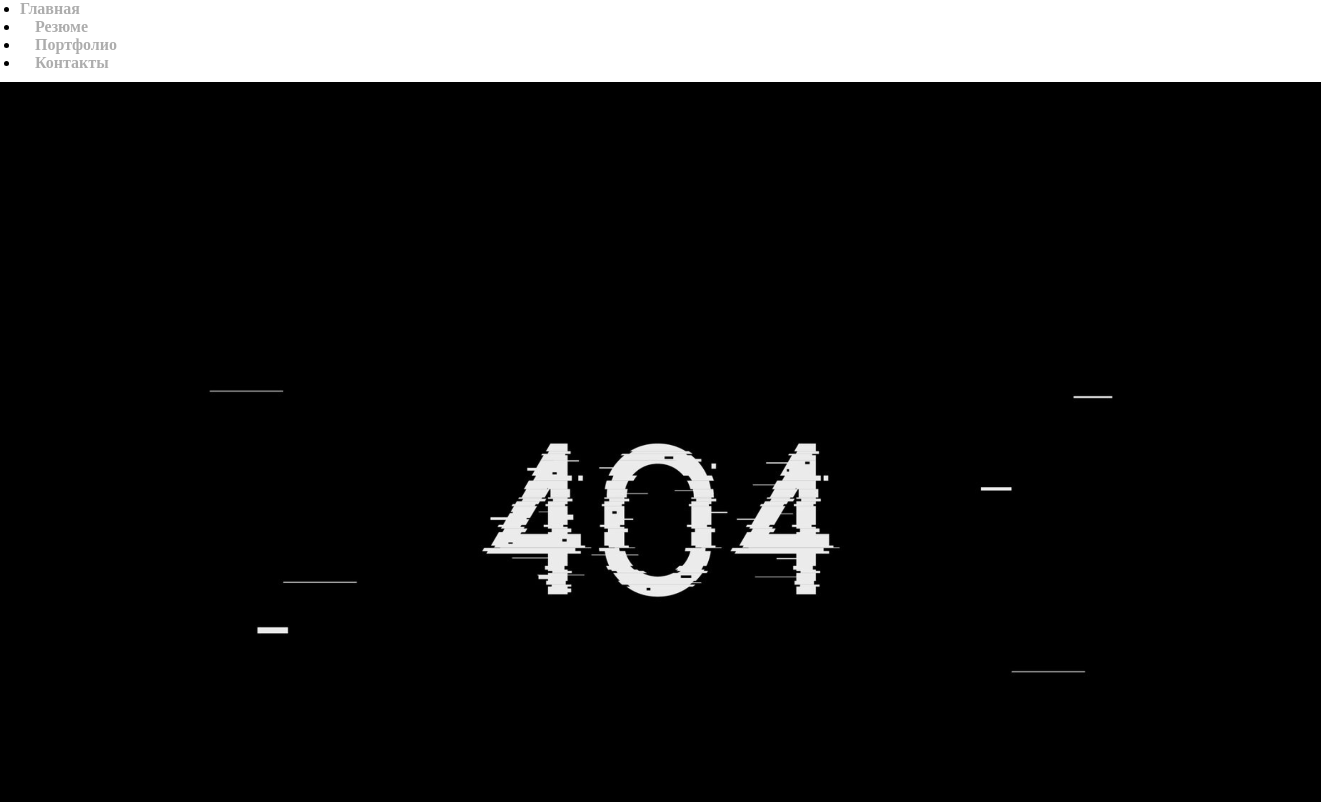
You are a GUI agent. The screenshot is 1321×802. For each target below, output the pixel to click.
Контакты (72, 62)
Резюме (61, 26)
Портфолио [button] (76, 44)
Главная (50, 8)
